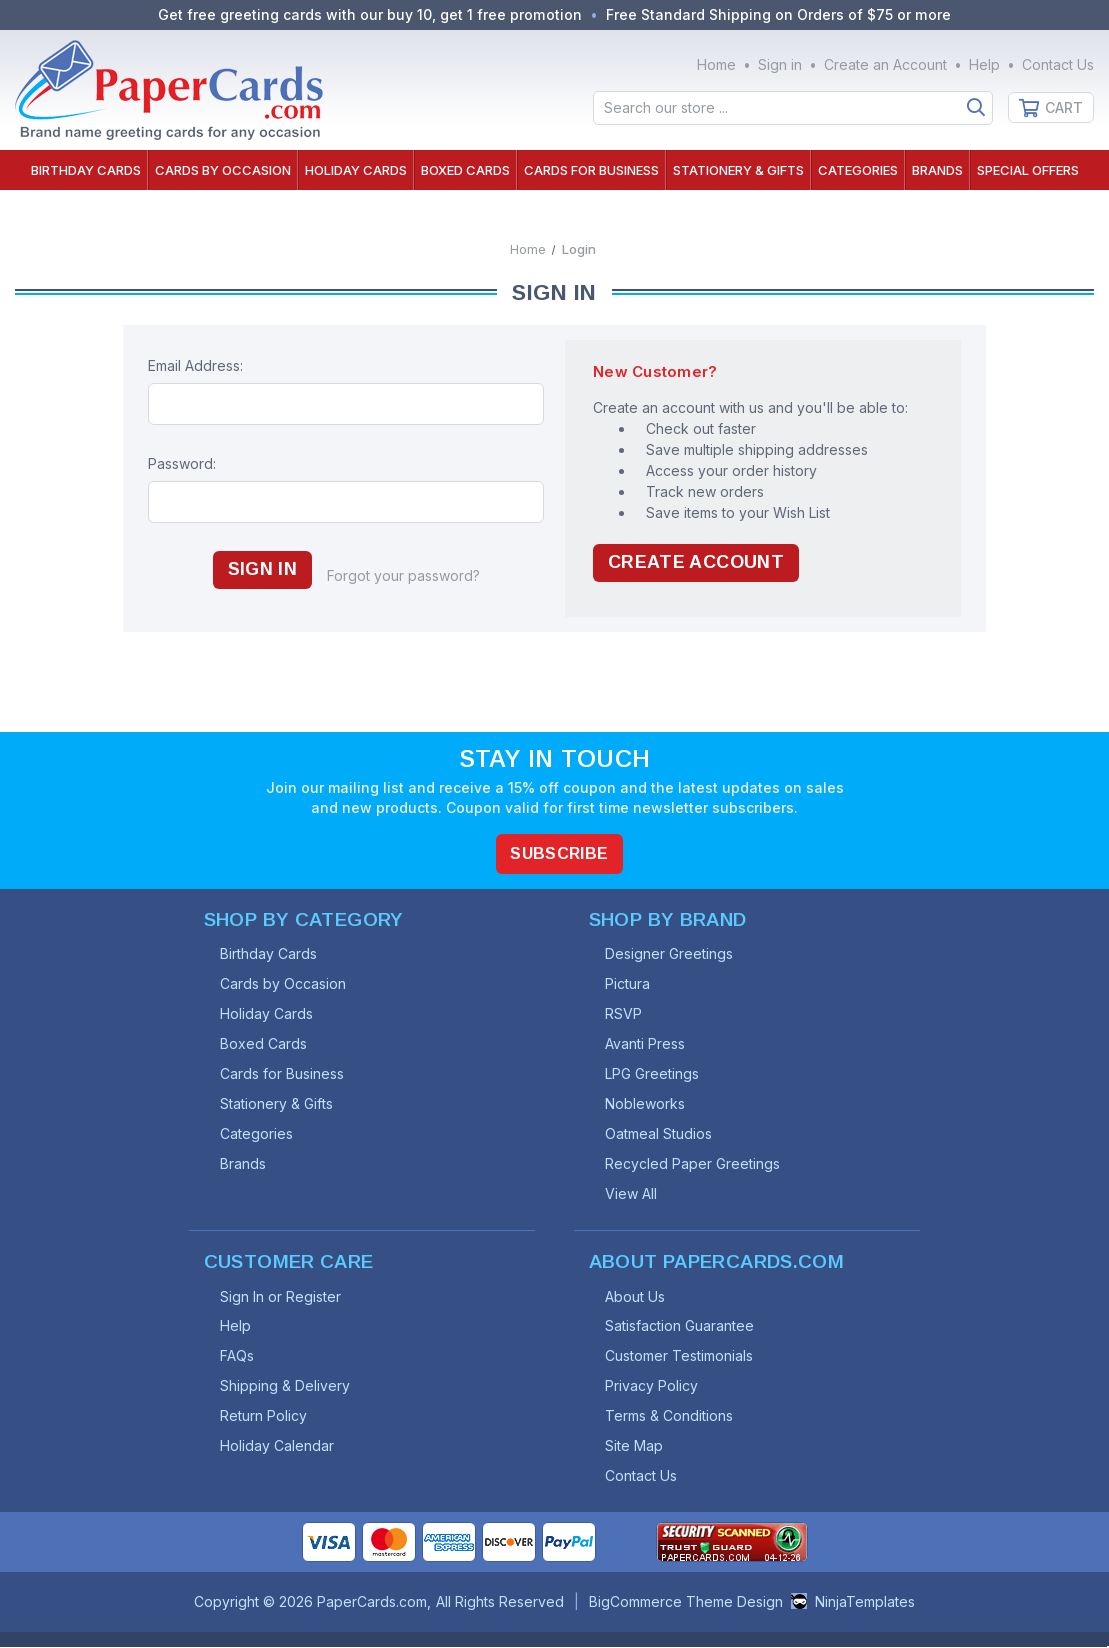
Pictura (628, 983)
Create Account (696, 563)
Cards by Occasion (223, 170)
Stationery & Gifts (738, 170)
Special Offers (1028, 170)
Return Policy (264, 1416)
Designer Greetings (670, 953)
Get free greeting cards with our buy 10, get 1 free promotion (370, 14)
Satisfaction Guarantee (680, 1326)
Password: (182, 463)
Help (984, 64)
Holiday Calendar (278, 1446)
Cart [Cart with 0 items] (1064, 107)
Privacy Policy (652, 1386)
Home (716, 64)
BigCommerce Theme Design (686, 1602)
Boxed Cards (465, 170)
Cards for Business (591, 170)
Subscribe (560, 852)
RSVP (624, 1013)
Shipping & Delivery (286, 1386)
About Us (636, 1296)
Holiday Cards (356, 170)
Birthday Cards (86, 170)
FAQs (238, 1356)
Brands (937, 170)
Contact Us (1058, 64)
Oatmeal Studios (659, 1133)
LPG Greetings (653, 1073)
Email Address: (195, 365)
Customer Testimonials (680, 1356)
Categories (858, 170)
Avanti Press (646, 1043)
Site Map (635, 1446)
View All (632, 1193)
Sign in (780, 64)
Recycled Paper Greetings (693, 1163)
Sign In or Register (281, 1296)
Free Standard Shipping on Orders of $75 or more (778, 14)
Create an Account (885, 64)
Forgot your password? (403, 575)
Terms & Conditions (670, 1416)
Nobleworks (646, 1103)
